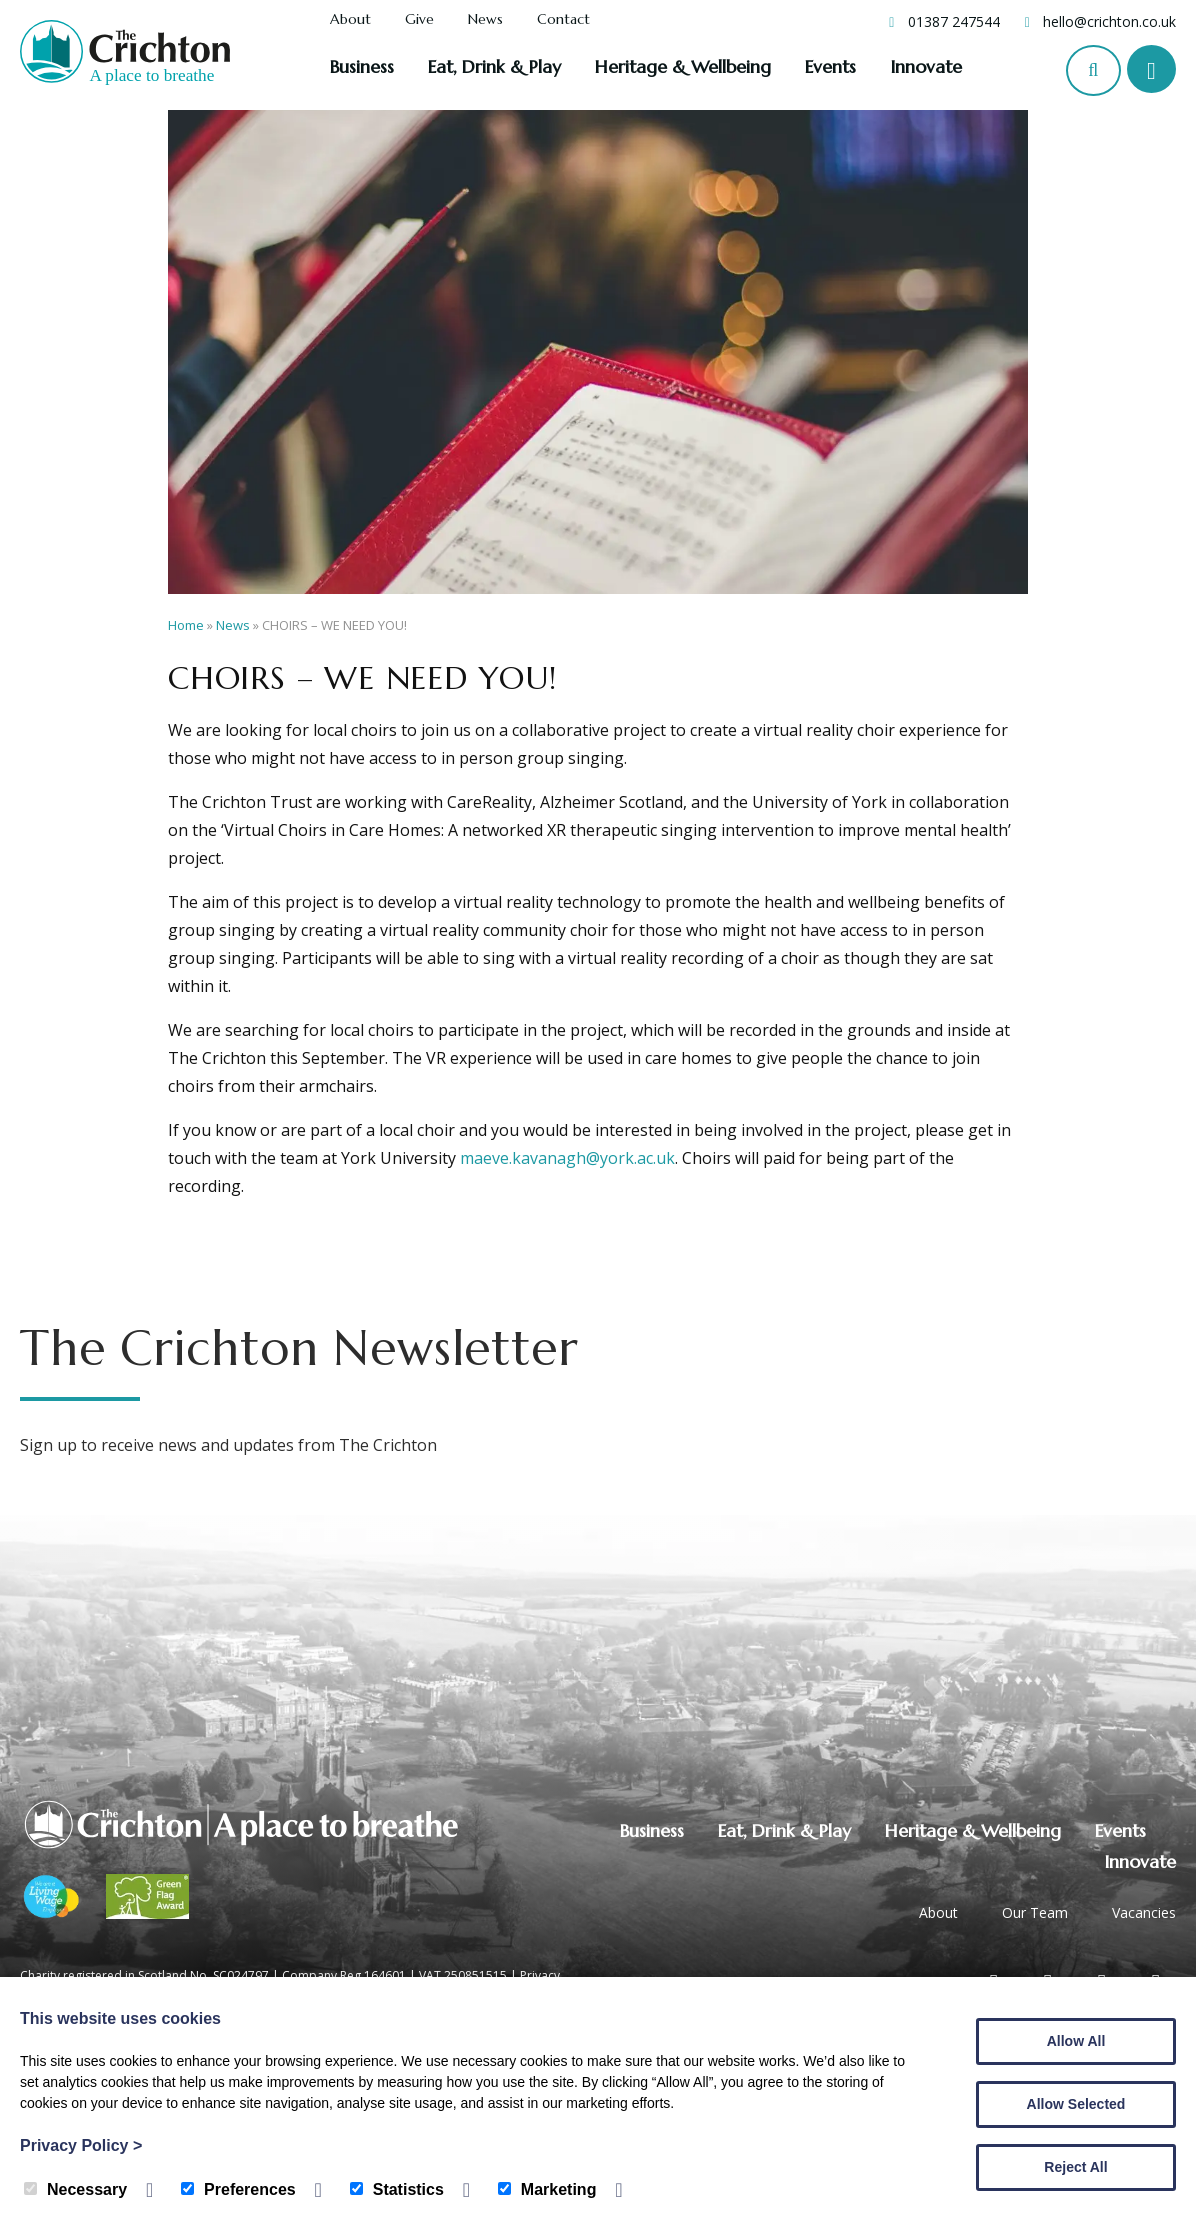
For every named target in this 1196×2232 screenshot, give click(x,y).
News (485, 20)
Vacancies (1144, 1912)
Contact (563, 20)
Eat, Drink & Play (494, 66)
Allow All (1076, 2041)
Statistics (397, 2189)
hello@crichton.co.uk (1109, 21)
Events (830, 66)
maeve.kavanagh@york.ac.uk (567, 1158)
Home (186, 625)
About (350, 20)
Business (362, 66)
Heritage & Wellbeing (683, 66)
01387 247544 (954, 21)
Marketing (547, 2189)
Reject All (1075, 2167)
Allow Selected (1076, 2104)
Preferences (238, 2189)
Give (419, 20)
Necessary (75, 2189)
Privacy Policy (81, 2145)
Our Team (1035, 1912)
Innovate (926, 66)
